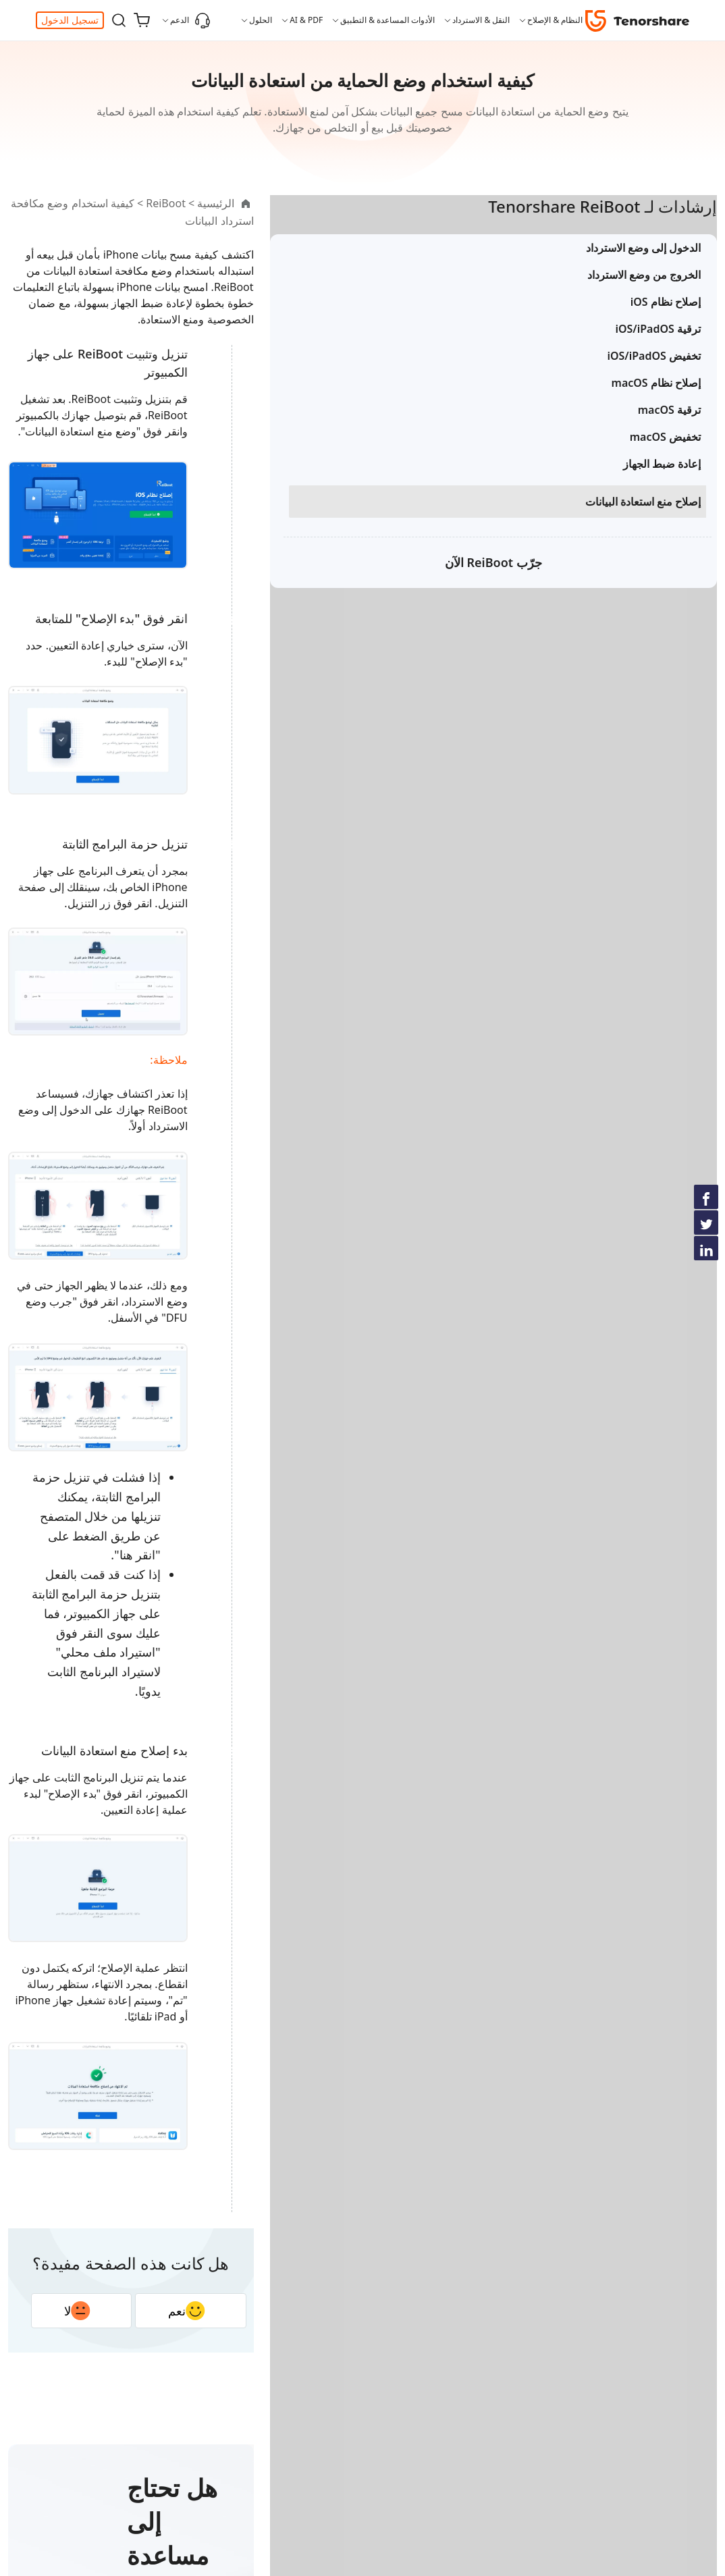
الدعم (190, 20)
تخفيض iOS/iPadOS (654, 378)
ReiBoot (424, 203)
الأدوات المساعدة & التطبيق (387, 20)
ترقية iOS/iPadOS (658, 351)
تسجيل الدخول (70, 20)
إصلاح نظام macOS (656, 405)
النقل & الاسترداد (481, 20)
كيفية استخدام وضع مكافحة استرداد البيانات (295, 203)
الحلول (260, 20)
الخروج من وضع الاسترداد (644, 297)
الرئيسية (474, 203)
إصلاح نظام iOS (665, 324)
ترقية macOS (669, 432)
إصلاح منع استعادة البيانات (643, 525)
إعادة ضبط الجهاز (662, 486)
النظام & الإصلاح (555, 20)
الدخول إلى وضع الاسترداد (643, 270)
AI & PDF (306, 20)
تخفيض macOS (665, 459)
